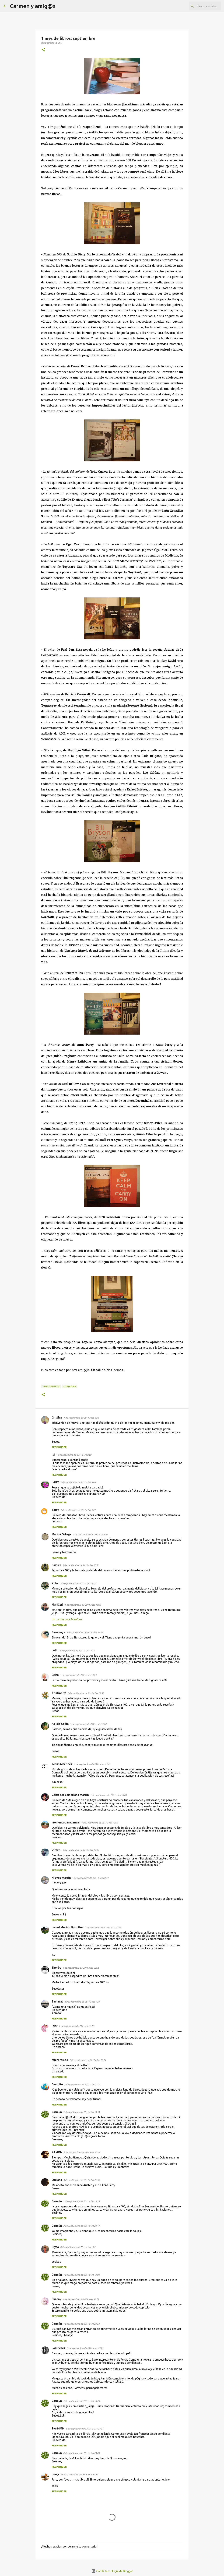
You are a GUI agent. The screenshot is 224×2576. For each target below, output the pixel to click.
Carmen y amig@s (32, 6)
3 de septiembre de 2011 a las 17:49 (82, 2152)
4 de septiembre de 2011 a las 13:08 (81, 2275)
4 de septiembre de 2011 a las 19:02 (81, 2299)
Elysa (55, 2247)
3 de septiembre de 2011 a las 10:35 (81, 2112)
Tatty (55, 1509)
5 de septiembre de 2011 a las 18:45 (81, 2401)
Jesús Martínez (62, 1764)
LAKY (55, 1482)
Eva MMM (58, 2428)
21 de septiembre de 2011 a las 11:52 (79, 2474)
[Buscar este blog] (202, 6)
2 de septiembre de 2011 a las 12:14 (87, 2060)
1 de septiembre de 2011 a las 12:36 (76, 1650)
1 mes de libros (51, 1386)
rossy (55, 2474)
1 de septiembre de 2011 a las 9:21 (78, 1510)
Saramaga (58, 1632)
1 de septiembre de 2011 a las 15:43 (92, 1764)
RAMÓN (57, 2152)
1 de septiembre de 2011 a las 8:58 (73, 1454)
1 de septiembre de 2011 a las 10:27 (77, 1583)
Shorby (56, 1967)
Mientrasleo (60, 2059)
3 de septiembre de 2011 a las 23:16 (81, 2201)
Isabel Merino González (67, 1927)
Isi (53, 1454)
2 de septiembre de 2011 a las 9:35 (76, 2026)
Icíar (55, 2026)
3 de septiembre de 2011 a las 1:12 (81, 2084)
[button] (43, 50)
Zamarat (57, 2001)
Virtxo (56, 1850)
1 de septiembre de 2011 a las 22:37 (90, 1878)
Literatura (70, 1386)
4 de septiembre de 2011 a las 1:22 (77, 2247)
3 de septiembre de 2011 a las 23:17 (81, 2226)
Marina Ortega (61, 1534)
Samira (56, 1565)
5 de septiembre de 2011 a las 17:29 (85, 2348)
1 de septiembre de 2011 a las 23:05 (81, 1967)
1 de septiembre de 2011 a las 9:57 (90, 1534)
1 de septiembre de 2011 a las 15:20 (88, 1724)
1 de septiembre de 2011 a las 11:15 (84, 1632)
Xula (55, 1583)
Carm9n (57, 2112)
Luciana (57, 2179)
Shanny (56, 2299)
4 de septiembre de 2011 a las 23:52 (81, 2323)
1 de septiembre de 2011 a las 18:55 (99, 1822)
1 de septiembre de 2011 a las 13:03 (78, 1675)
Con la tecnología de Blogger (112, 2571)
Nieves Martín (61, 1877)
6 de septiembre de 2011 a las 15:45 (84, 2428)
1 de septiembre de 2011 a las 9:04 (78, 1482)
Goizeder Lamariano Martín (70, 1794)
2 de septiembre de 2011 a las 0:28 (82, 2001)
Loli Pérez (58, 2348)
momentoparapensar (66, 1822)
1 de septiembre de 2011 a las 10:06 (80, 1565)
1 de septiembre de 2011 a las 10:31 (83, 1605)
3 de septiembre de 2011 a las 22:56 (81, 2180)
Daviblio (57, 2084)
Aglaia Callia (60, 1723)
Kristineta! (59, 1693)
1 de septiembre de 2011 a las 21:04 (80, 1850)
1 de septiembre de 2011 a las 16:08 (108, 1795)
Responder (59, 1447)
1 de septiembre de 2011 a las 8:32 (81, 1417)
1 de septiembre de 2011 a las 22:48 (103, 1927)
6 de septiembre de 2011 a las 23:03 (81, 2453)
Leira (55, 1674)
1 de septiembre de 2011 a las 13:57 (85, 1693)
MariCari (57, 1604)
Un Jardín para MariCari (67, 1619)
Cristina (57, 1417)
